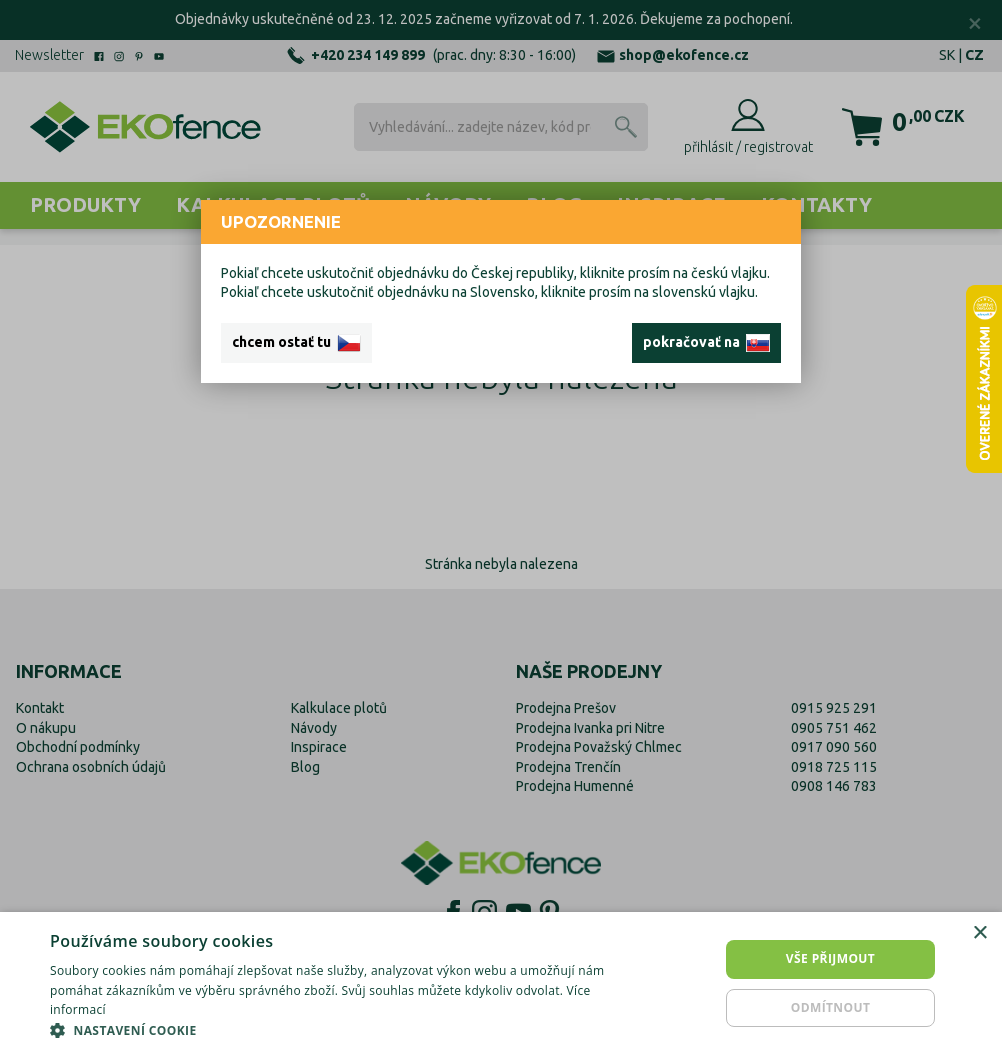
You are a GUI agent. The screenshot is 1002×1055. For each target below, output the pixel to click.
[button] (340, 1030)
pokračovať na (706, 343)
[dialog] (501, 983)
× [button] (979, 933)
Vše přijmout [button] (830, 958)
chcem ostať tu (296, 343)
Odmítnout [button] (831, 1007)
